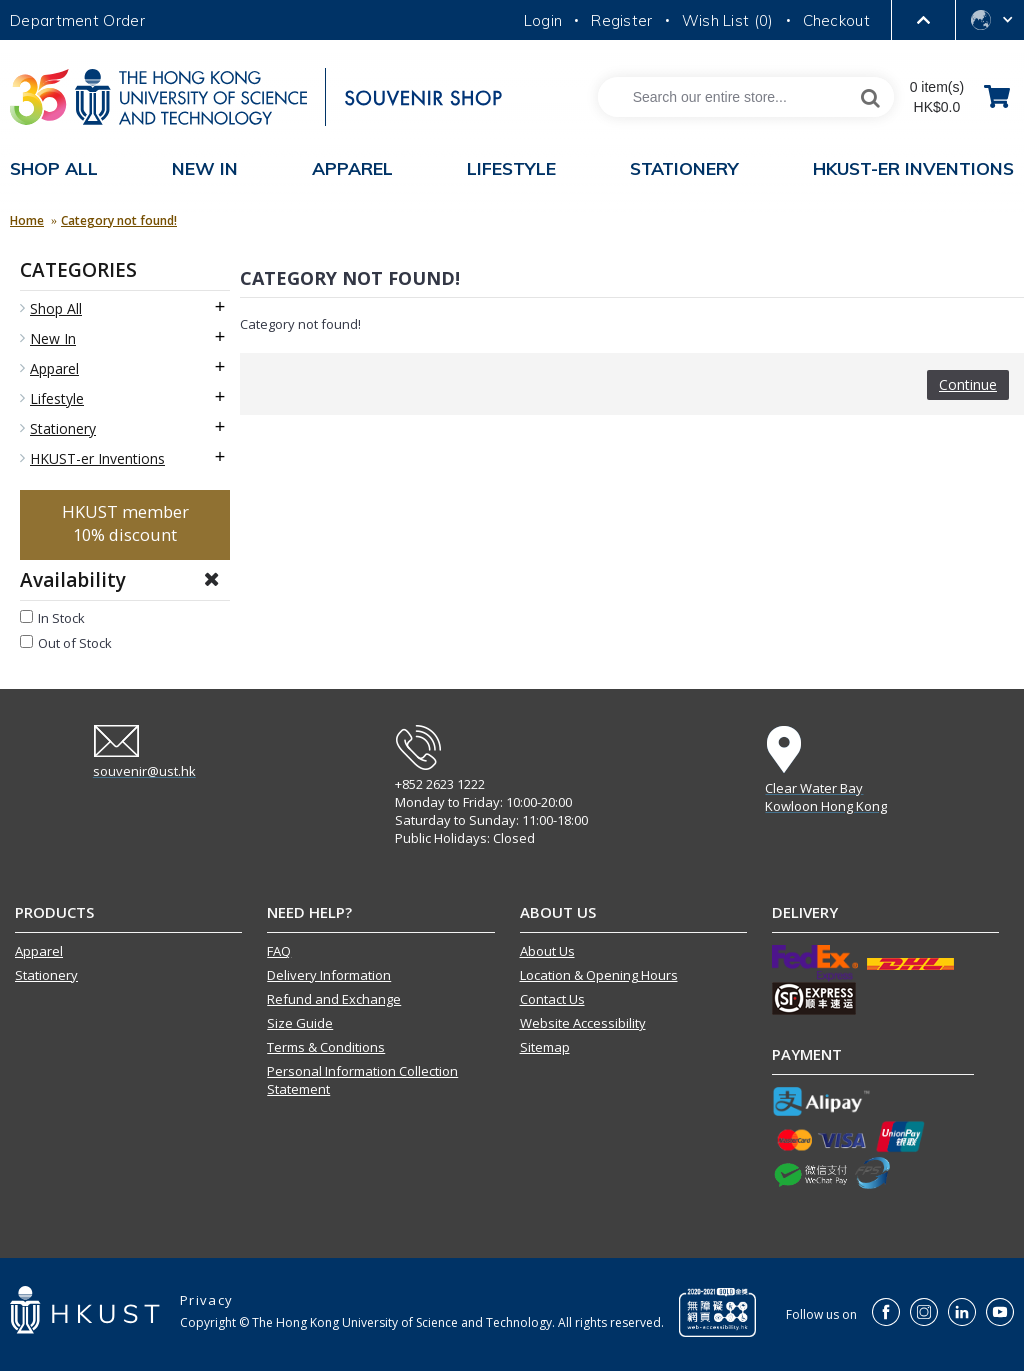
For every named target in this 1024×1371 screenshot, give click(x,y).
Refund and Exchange (334, 999)
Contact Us (552, 999)
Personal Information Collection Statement (362, 1080)
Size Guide (300, 1023)
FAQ (279, 951)
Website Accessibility (583, 1023)
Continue (968, 384)
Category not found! (119, 220)
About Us (547, 951)
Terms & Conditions (326, 1047)
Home (27, 220)
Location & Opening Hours (599, 975)
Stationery (46, 975)
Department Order (77, 20)
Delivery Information (329, 975)
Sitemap (545, 1047)
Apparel (39, 951)
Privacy (206, 1300)
